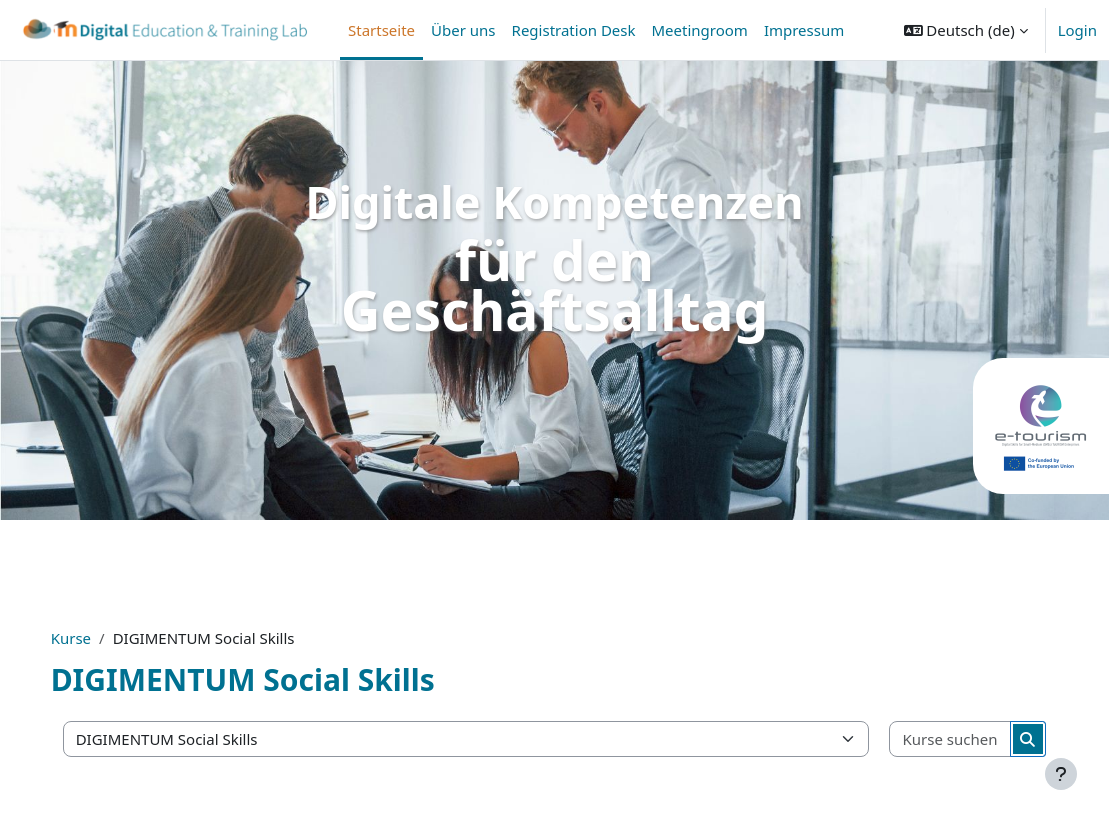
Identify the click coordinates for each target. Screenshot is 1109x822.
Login (1077, 30)
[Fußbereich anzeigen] (1061, 774)
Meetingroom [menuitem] (700, 30)
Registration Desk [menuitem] (574, 30)
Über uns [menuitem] (463, 30)
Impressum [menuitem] (804, 30)
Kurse (91, 638)
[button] (966, 30)
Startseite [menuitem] (381, 30)
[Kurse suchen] (934, 739)
